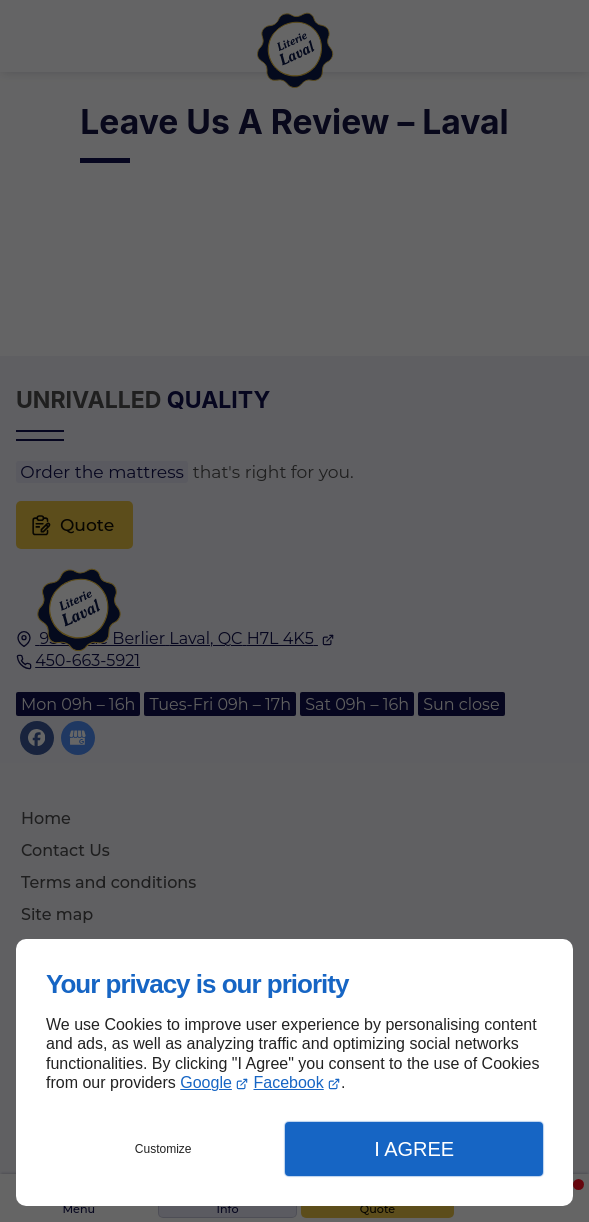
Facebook (289, 1082)
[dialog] (294, 1072)
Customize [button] (163, 1149)
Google (206, 1082)
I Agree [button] (414, 1149)
